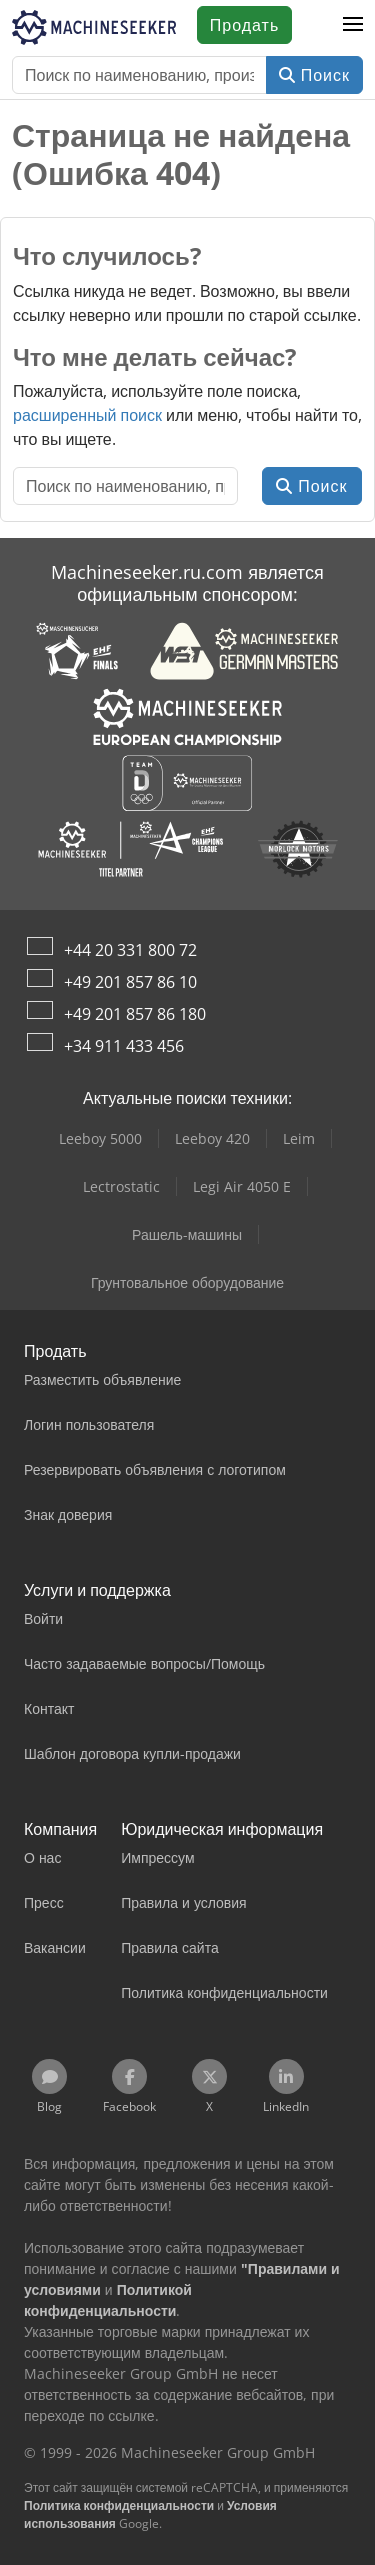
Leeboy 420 (212, 1138)
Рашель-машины (187, 1234)
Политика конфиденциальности (119, 2505)
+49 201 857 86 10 (130, 982)
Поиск (314, 75)
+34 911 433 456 (124, 1046)
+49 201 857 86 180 (135, 1014)
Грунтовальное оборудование (187, 1282)
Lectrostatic (121, 1186)
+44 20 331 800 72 (130, 950)
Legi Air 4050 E (242, 1186)
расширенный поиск (87, 415)
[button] (353, 25)
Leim (299, 1138)
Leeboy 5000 (100, 1138)
